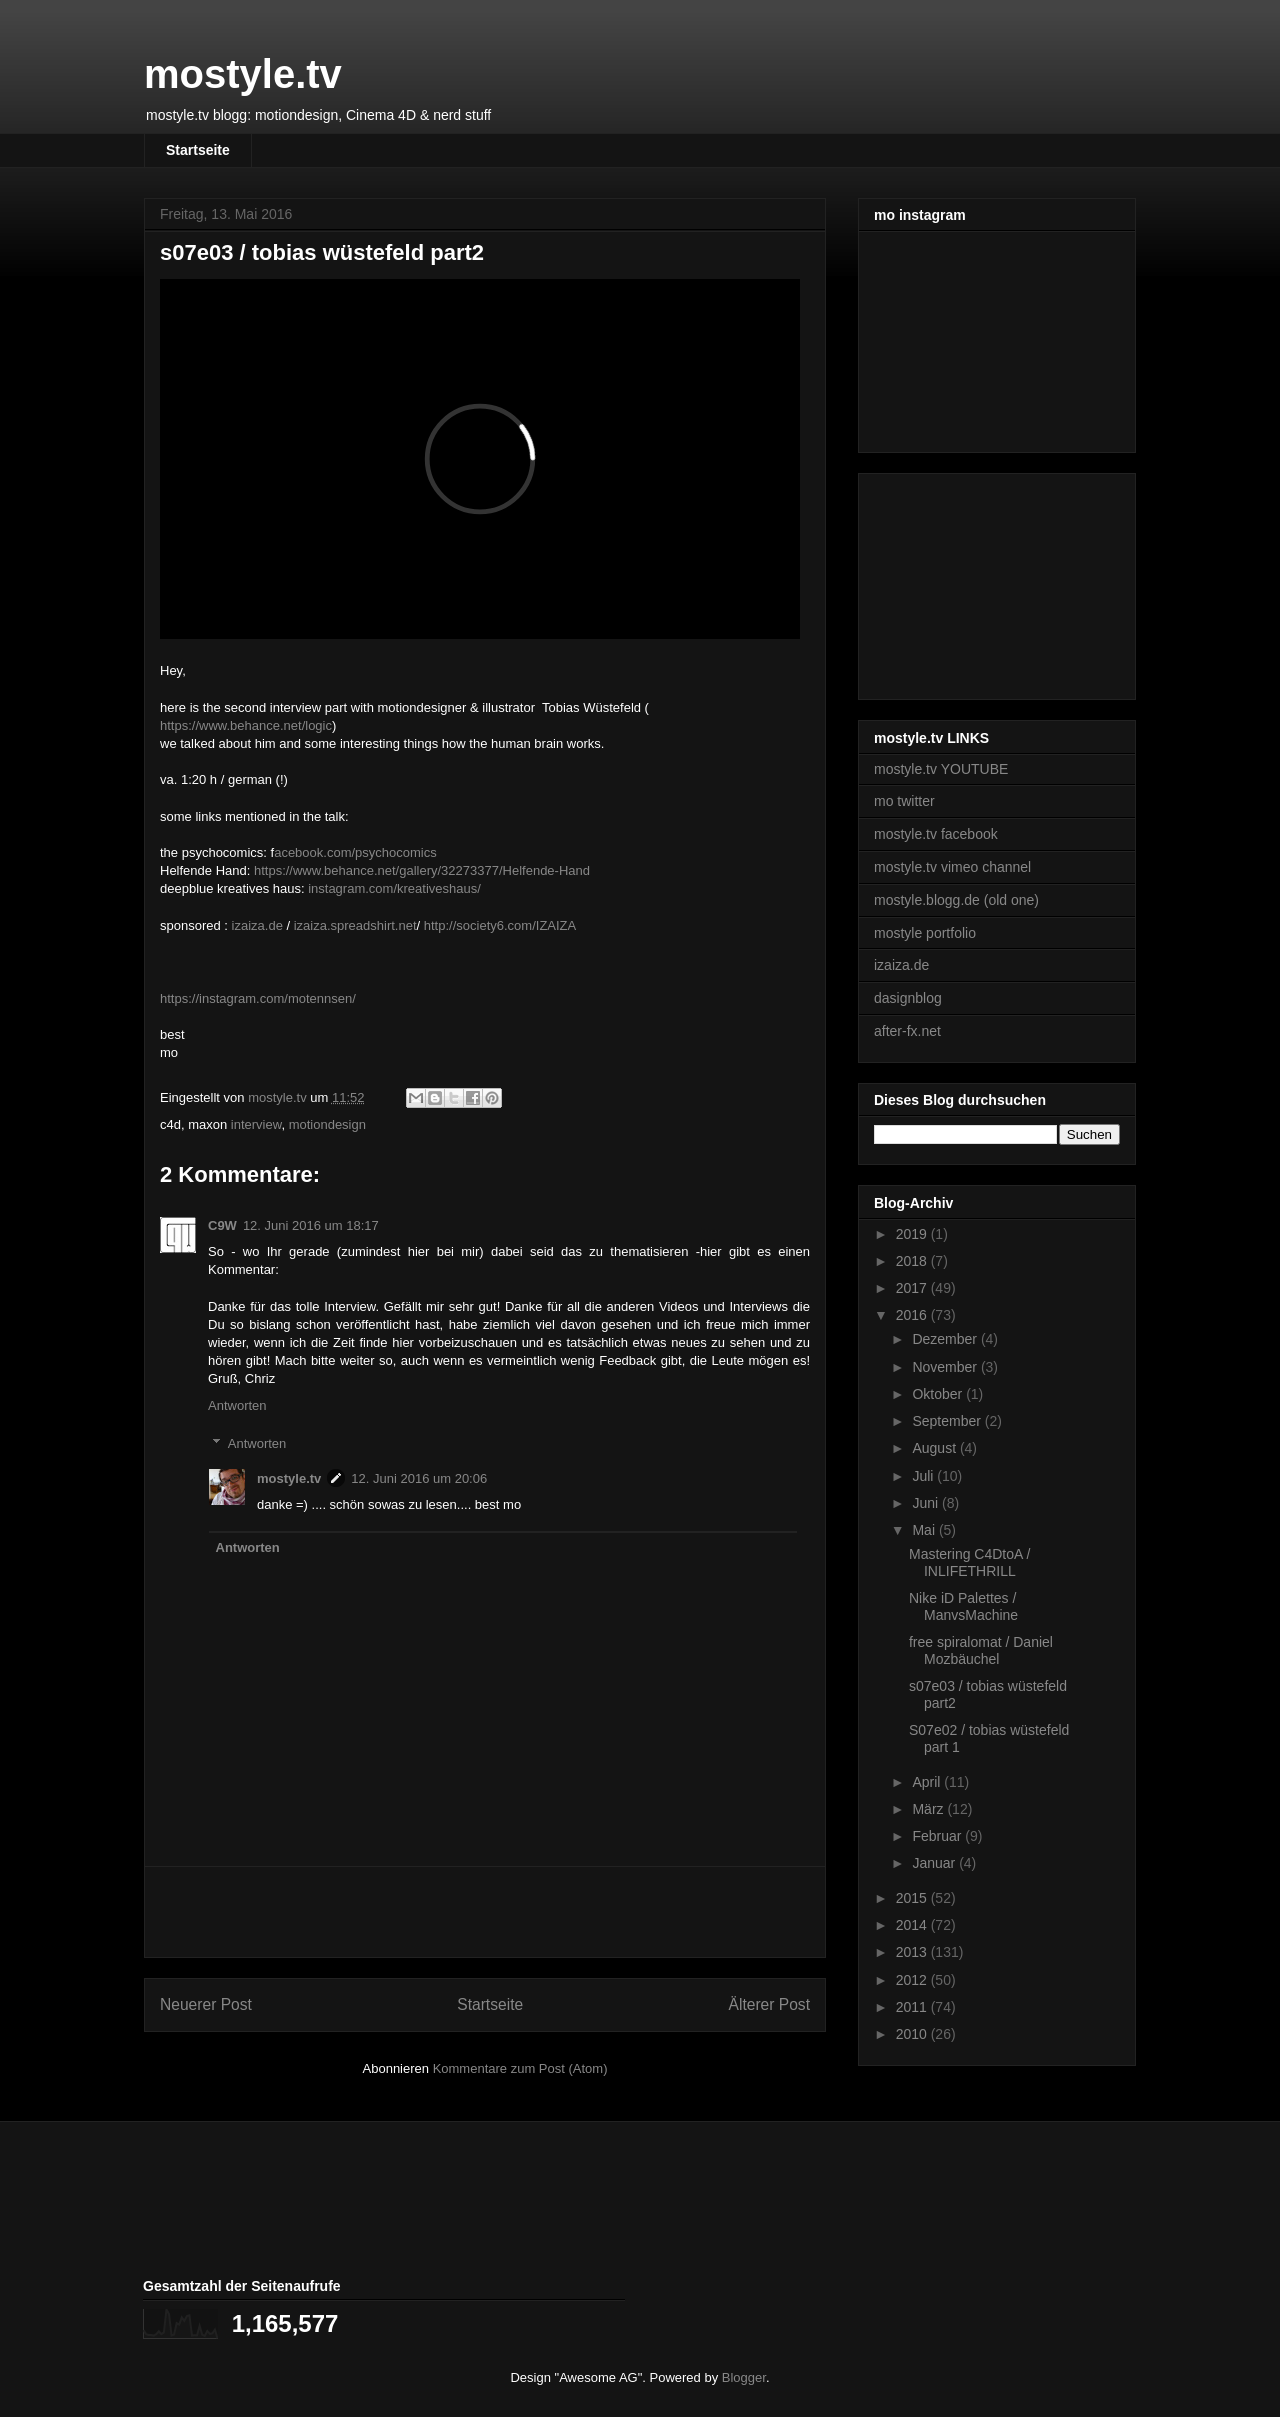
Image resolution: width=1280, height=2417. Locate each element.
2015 (913, 1898)
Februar (938, 1836)
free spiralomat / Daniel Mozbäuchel (981, 1650)
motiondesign (327, 1124)
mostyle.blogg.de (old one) (956, 900)
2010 (913, 2034)
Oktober (939, 1394)
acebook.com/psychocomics (355, 852)
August (935, 1448)
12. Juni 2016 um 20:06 (419, 1478)
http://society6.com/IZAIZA (500, 925)
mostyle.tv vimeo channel (952, 867)
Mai (925, 1530)
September (948, 1421)
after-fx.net (907, 1031)
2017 (913, 1288)
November (946, 1367)
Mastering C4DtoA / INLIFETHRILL (969, 1562)
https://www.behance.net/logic (246, 725)
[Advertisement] (485, 1912)
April (928, 1782)
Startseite (198, 150)
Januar (935, 1863)
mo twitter (904, 801)
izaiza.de (257, 925)
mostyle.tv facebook (936, 834)
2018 (913, 1261)
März (929, 1809)
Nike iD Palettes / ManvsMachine (963, 1606)
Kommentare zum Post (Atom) (520, 2068)
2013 (913, 1952)
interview (256, 1124)
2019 (913, 1234)
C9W (222, 1225)
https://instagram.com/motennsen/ (258, 998)
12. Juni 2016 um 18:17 (311, 1225)
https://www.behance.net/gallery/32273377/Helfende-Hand (422, 870)
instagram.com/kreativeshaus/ (394, 888)
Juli (924, 1476)
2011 (913, 2007)
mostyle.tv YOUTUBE (941, 769)
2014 (913, 1925)
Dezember (946, 1339)
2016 (913, 1315)
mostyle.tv (243, 74)
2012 (913, 1980)
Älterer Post (769, 2004)
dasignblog (908, 998)
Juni (927, 1503)
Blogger (744, 2377)
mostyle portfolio (925, 933)
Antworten (237, 1405)
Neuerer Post (206, 2004)
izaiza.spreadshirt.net (355, 925)
